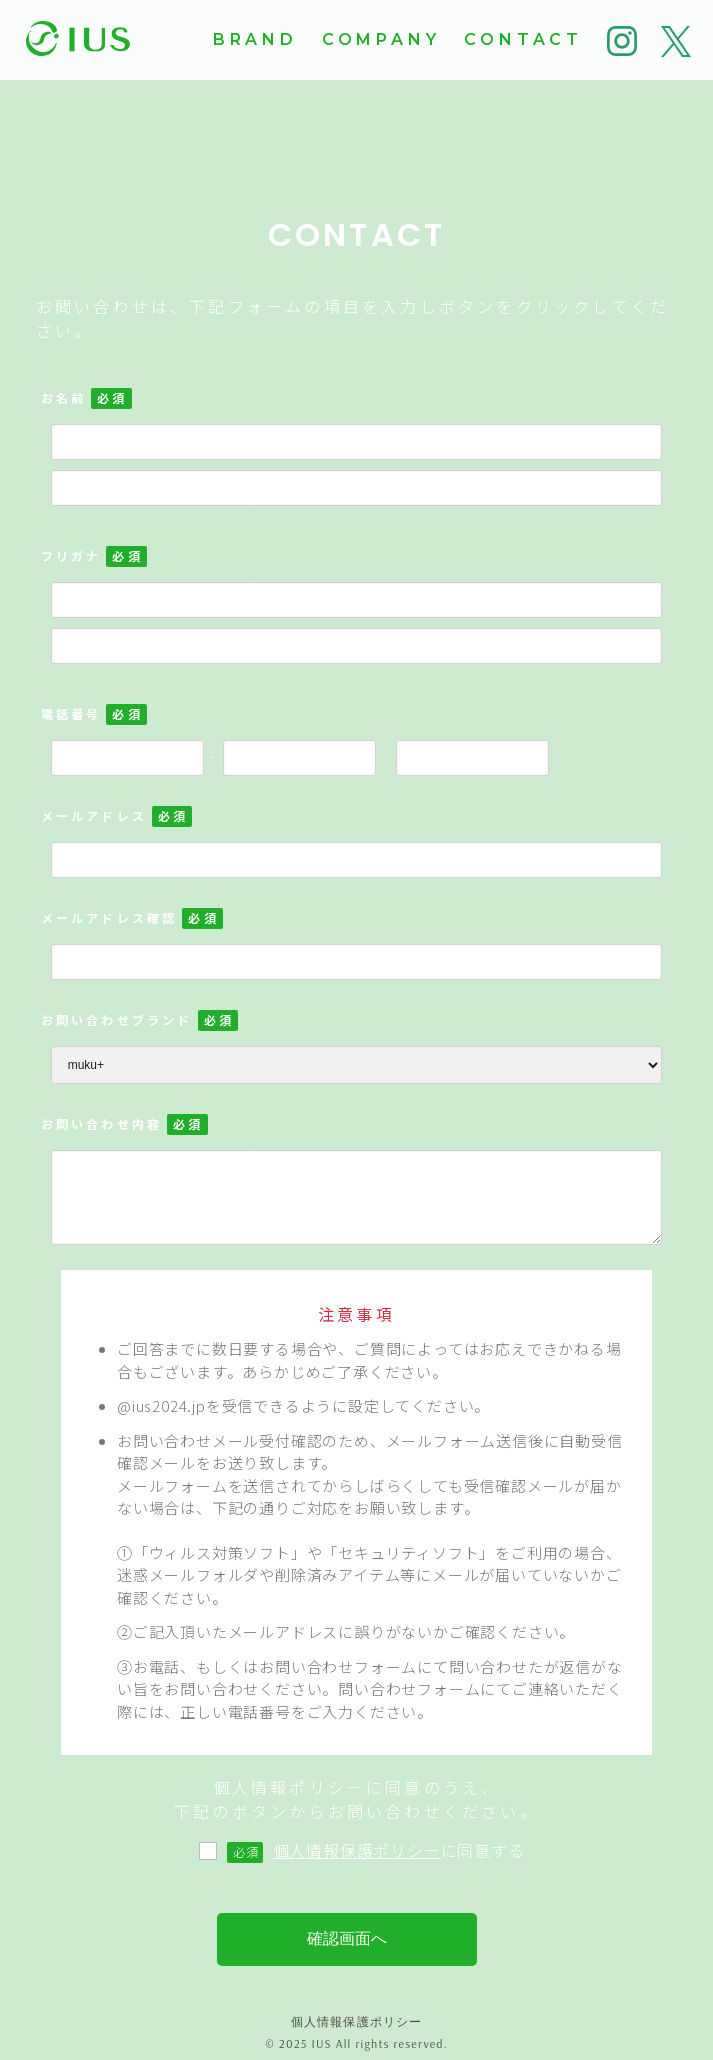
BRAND (255, 39)
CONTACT (523, 39)
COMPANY (381, 39)
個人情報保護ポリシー (357, 1850)
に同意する (354, 1850)
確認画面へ (347, 1938)
